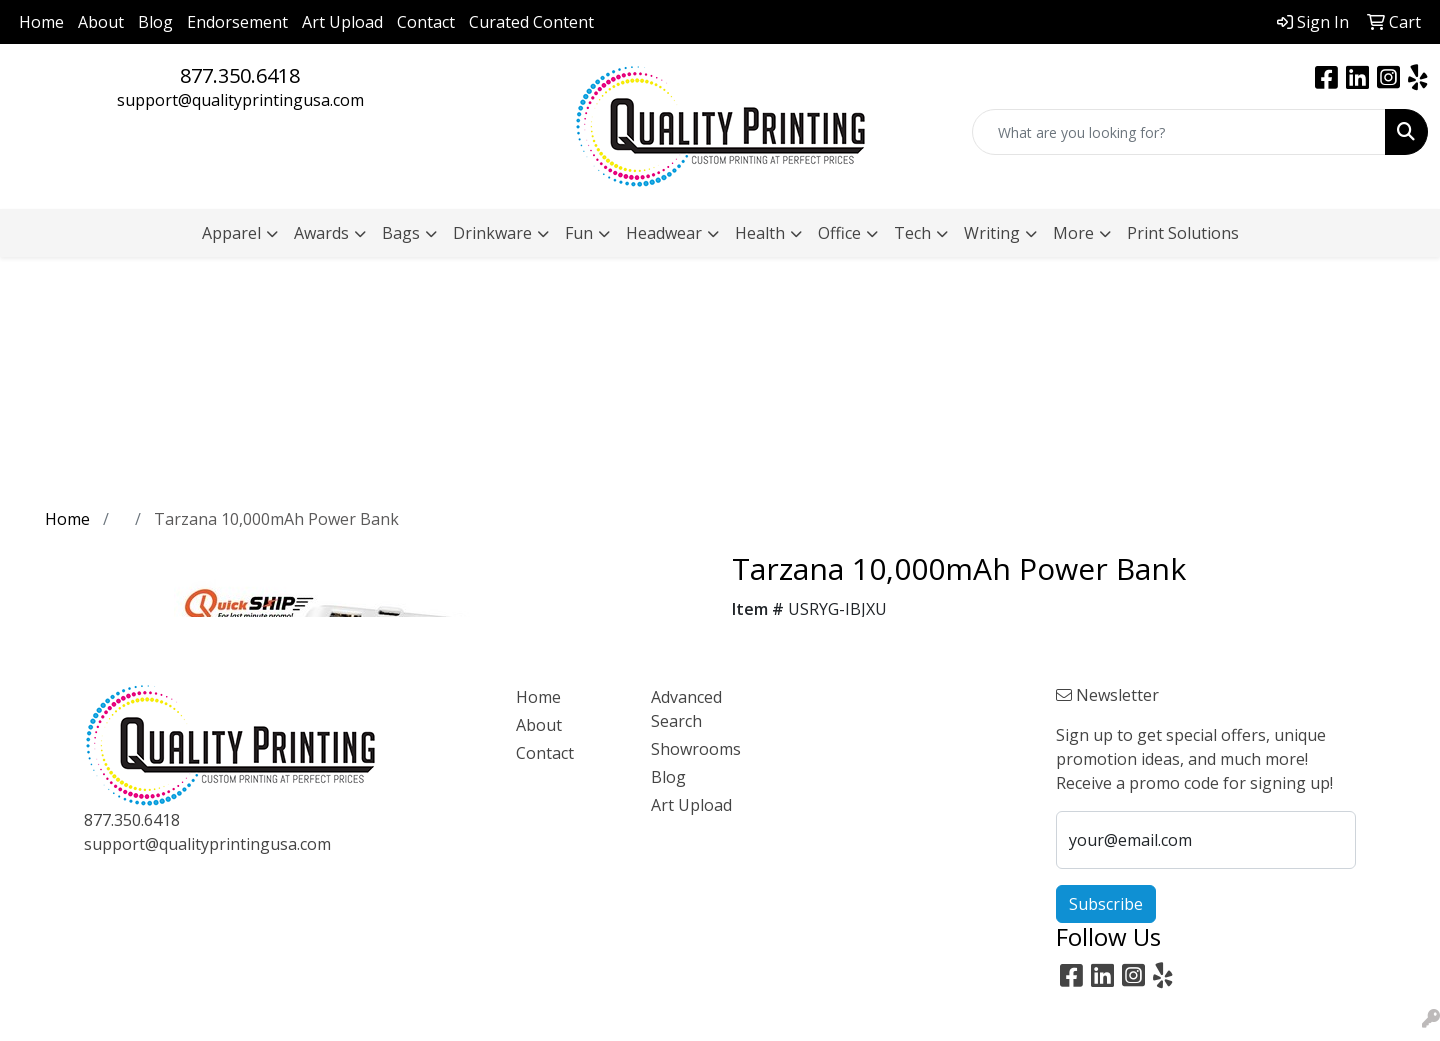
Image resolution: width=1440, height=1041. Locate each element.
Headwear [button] (664, 233)
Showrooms (696, 749)
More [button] (1073, 233)
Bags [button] (401, 233)
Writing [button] (992, 233)
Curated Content (531, 22)
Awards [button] (321, 233)
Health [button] (760, 233)
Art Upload (342, 22)
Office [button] (839, 233)
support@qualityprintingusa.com (240, 100)
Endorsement (237, 22)
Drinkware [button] (492, 233)
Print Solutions (1183, 233)
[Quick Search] (1179, 132)
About (101, 22)
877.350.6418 (240, 75)
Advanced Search (686, 709)
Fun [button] (579, 233)
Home (41, 22)
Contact (426, 22)
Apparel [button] (231, 233)
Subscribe (1106, 904)
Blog (155, 22)
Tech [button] (912, 233)
